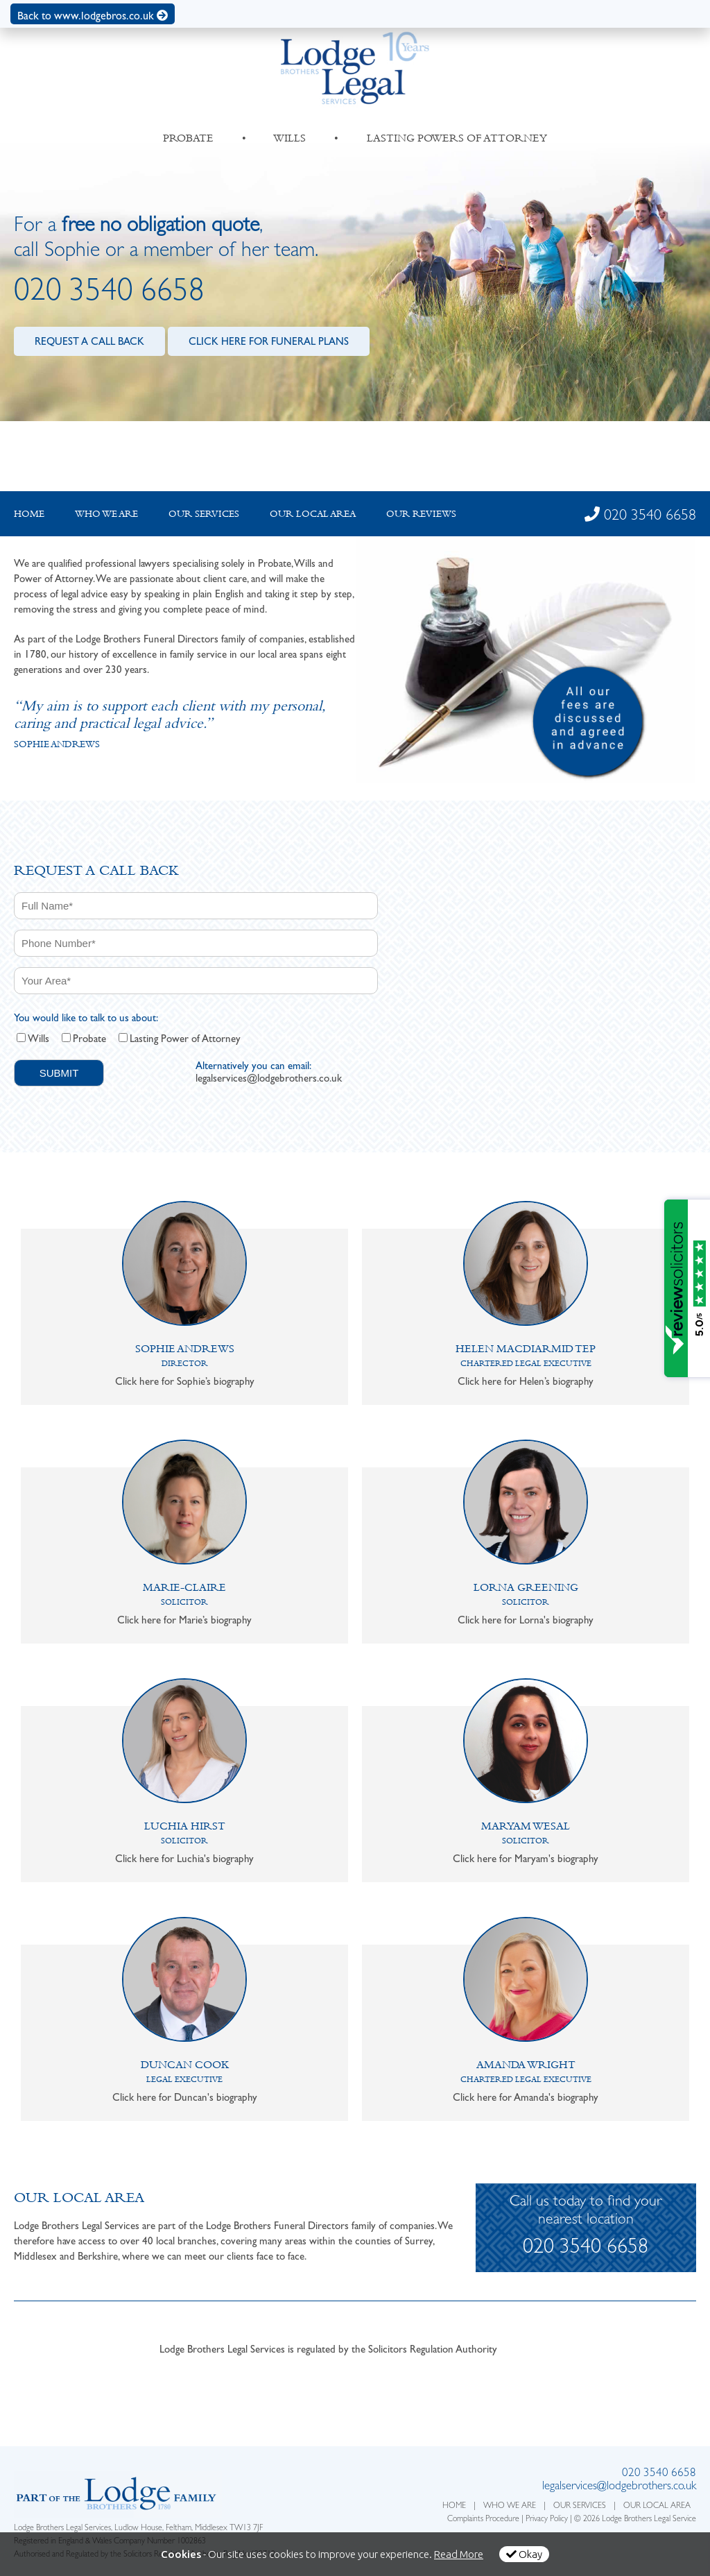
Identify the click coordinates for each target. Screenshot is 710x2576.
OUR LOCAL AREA (657, 2506)
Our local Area (313, 513)
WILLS (290, 138)
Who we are (106, 513)
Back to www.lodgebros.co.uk (92, 15)
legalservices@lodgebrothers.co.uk (269, 1078)
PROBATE (188, 138)
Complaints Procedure (483, 2520)
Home (29, 513)
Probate (89, 1038)
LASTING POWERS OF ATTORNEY (457, 138)
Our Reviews (421, 513)
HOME (454, 2506)
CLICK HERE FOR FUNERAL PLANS (269, 341)
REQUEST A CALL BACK (89, 341)
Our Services (203, 513)
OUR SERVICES (579, 2506)
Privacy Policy (547, 2520)
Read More (458, 2554)
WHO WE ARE (509, 2506)
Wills (38, 1038)
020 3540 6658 (109, 293)
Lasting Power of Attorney (185, 1038)
